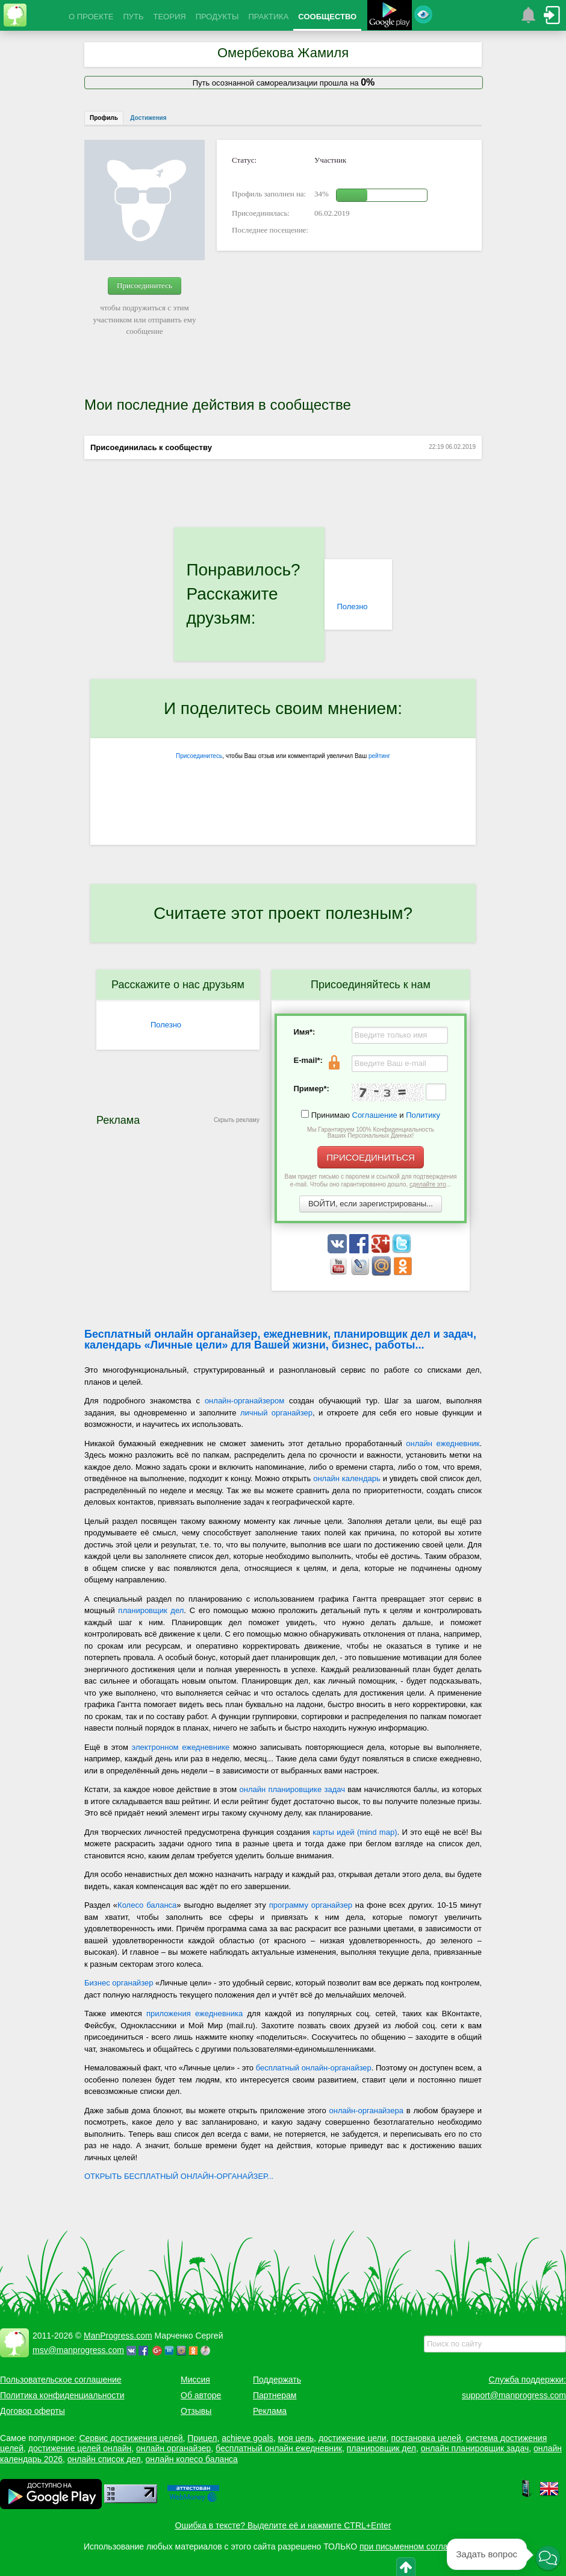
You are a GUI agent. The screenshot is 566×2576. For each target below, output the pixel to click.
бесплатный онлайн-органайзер (314, 2067)
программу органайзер (310, 1905)
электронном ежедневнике (181, 1747)
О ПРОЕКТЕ (91, 16)
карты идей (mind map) (355, 1832)
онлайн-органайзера (366, 2110)
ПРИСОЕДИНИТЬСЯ (370, 1157)
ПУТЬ (133, 16)
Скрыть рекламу (237, 1120)
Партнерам (274, 2395)
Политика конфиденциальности (62, 2395)
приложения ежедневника (194, 2013)
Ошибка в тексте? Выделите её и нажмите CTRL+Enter (283, 2525)
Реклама (270, 2411)
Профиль (104, 117)
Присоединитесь (144, 285)
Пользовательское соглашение (61, 2379)
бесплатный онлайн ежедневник (279, 2448)
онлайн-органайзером (244, 1400)
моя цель (296, 2438)
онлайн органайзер (173, 2448)
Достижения (148, 117)
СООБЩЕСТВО (327, 16)
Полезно (352, 606)
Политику (423, 1115)
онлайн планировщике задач (292, 1789)
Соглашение (374, 1115)
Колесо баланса (146, 1905)
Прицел (202, 2438)
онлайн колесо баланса (191, 2459)
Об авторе (201, 2395)
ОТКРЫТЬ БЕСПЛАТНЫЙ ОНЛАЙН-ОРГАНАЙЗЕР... (178, 2176)
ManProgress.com (118, 2335)
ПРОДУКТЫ (217, 16)
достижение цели (353, 2438)
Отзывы (196, 2411)
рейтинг (379, 756)
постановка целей (426, 2438)
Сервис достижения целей (130, 2438)
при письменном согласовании (419, 2546)
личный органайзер (276, 1412)
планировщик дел (151, 1610)
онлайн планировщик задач (475, 2448)
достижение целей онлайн (79, 2448)
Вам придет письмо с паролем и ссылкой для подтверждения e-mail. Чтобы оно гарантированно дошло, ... (371, 1180)
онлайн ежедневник (442, 1443)
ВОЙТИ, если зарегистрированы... (370, 1203)
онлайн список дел (104, 2459)
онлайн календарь (347, 1478)
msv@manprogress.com (78, 2350)
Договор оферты (32, 2411)
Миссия (195, 2379)
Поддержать (277, 2379)
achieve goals (247, 2438)
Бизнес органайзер (118, 1982)
